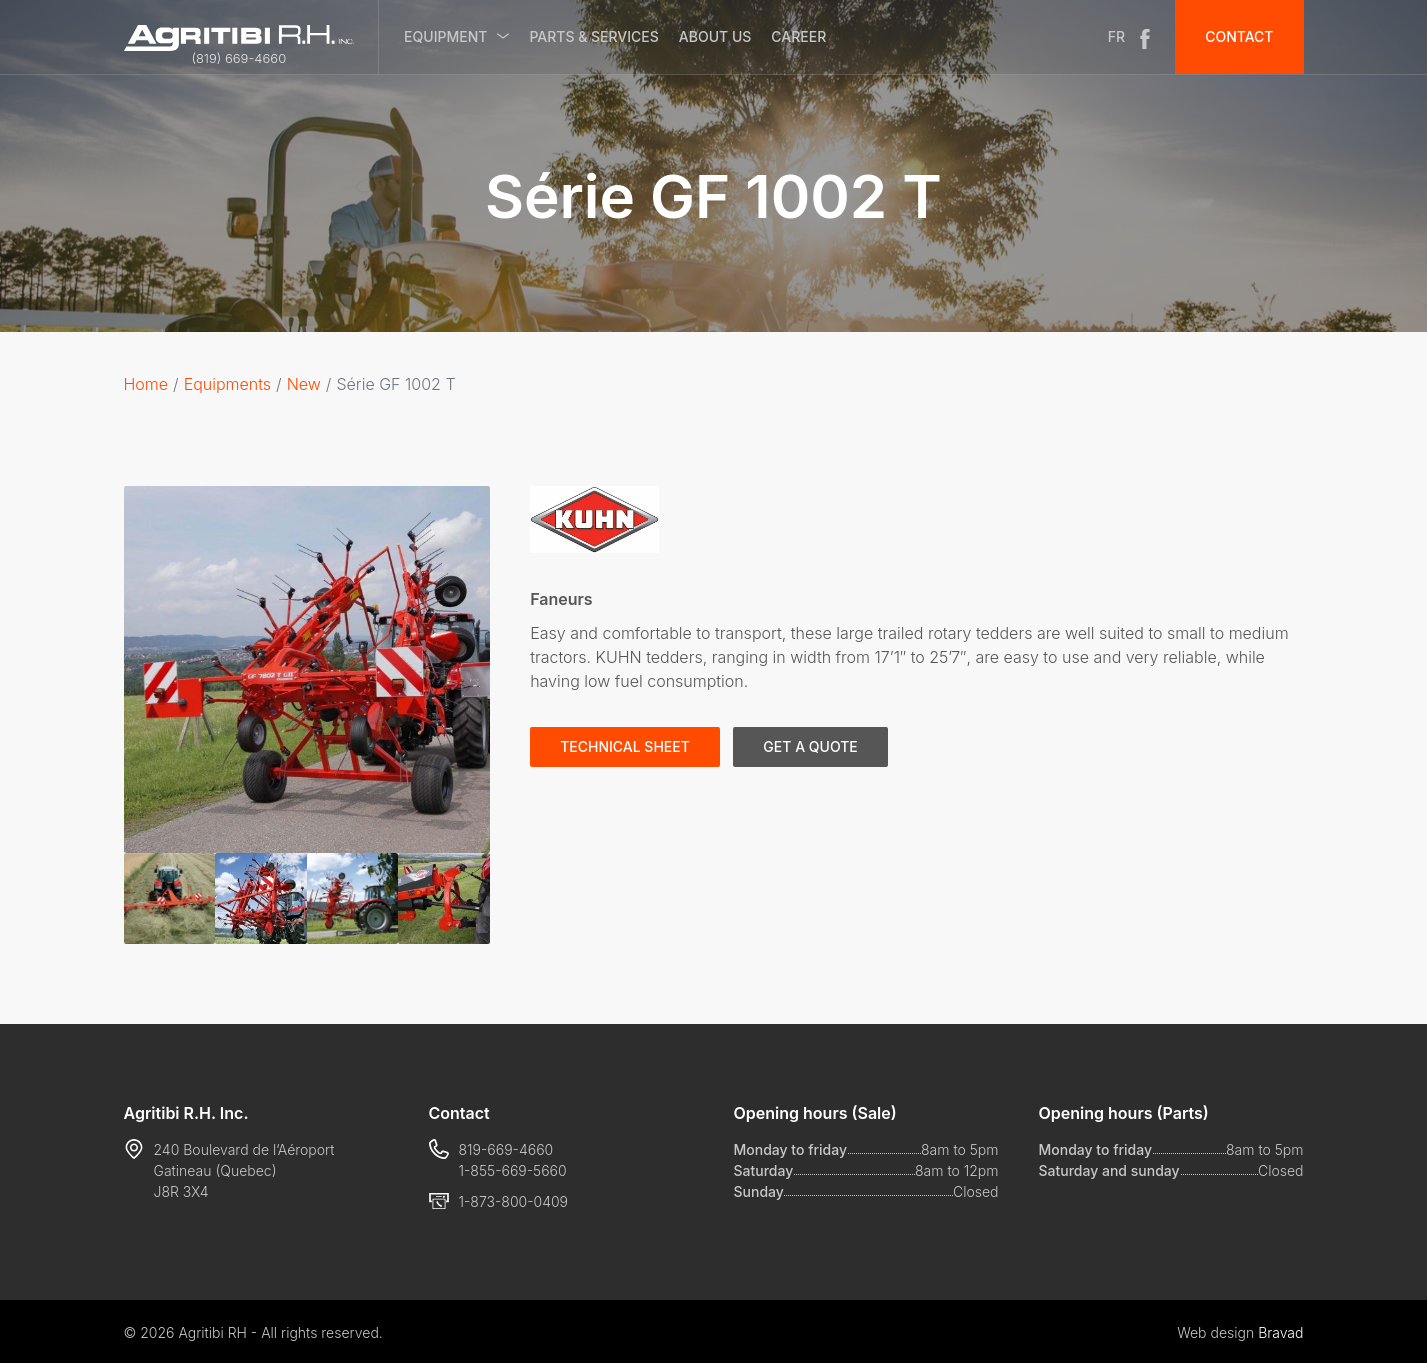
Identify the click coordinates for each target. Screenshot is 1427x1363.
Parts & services (593, 36)
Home (146, 384)
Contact (1239, 36)
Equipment (445, 36)
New (304, 384)
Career (798, 36)
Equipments (227, 384)
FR (1116, 36)
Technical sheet (625, 746)
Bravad (1280, 1332)
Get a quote (810, 746)
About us (715, 36)
